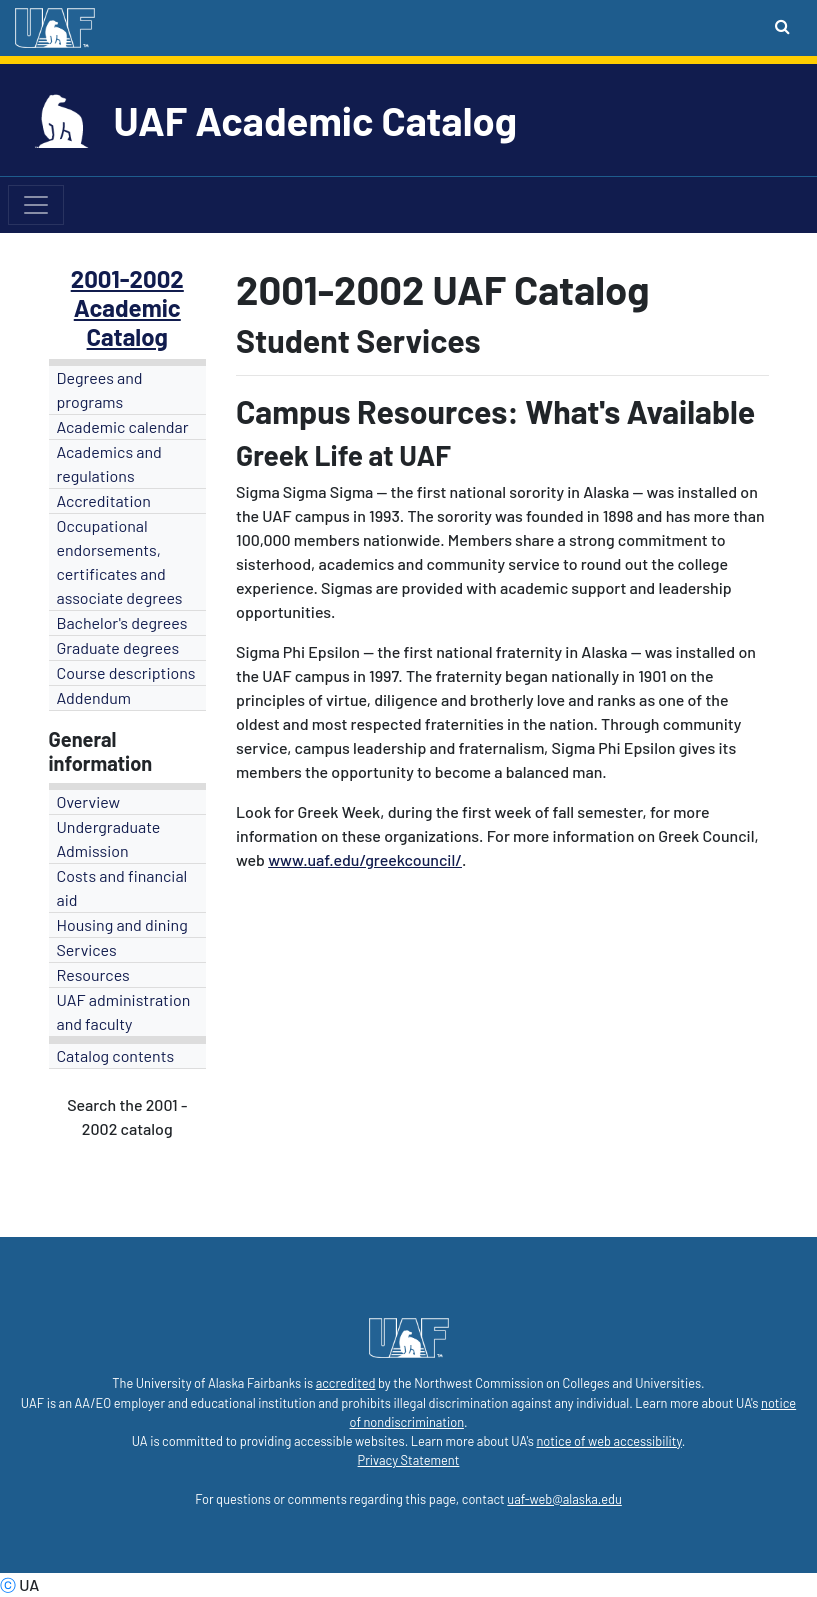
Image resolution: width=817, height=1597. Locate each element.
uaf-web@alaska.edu (564, 1499)
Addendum (94, 697)
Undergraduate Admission (109, 838)
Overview (89, 801)
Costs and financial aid (122, 887)
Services (87, 949)
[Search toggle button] (782, 26)
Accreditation (104, 500)
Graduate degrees (118, 647)
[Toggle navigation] (36, 205)
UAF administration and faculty (124, 1011)
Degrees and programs (100, 389)
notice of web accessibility (608, 1441)
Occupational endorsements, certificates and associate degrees (120, 561)
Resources (93, 974)
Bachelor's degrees (122, 622)
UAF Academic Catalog (315, 120)
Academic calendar (123, 426)
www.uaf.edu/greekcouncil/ (365, 859)
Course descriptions (126, 672)
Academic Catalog (127, 322)
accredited (346, 1383)
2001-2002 (127, 278)
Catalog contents (116, 1055)
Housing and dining (122, 924)
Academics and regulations (109, 463)
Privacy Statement (409, 1460)
